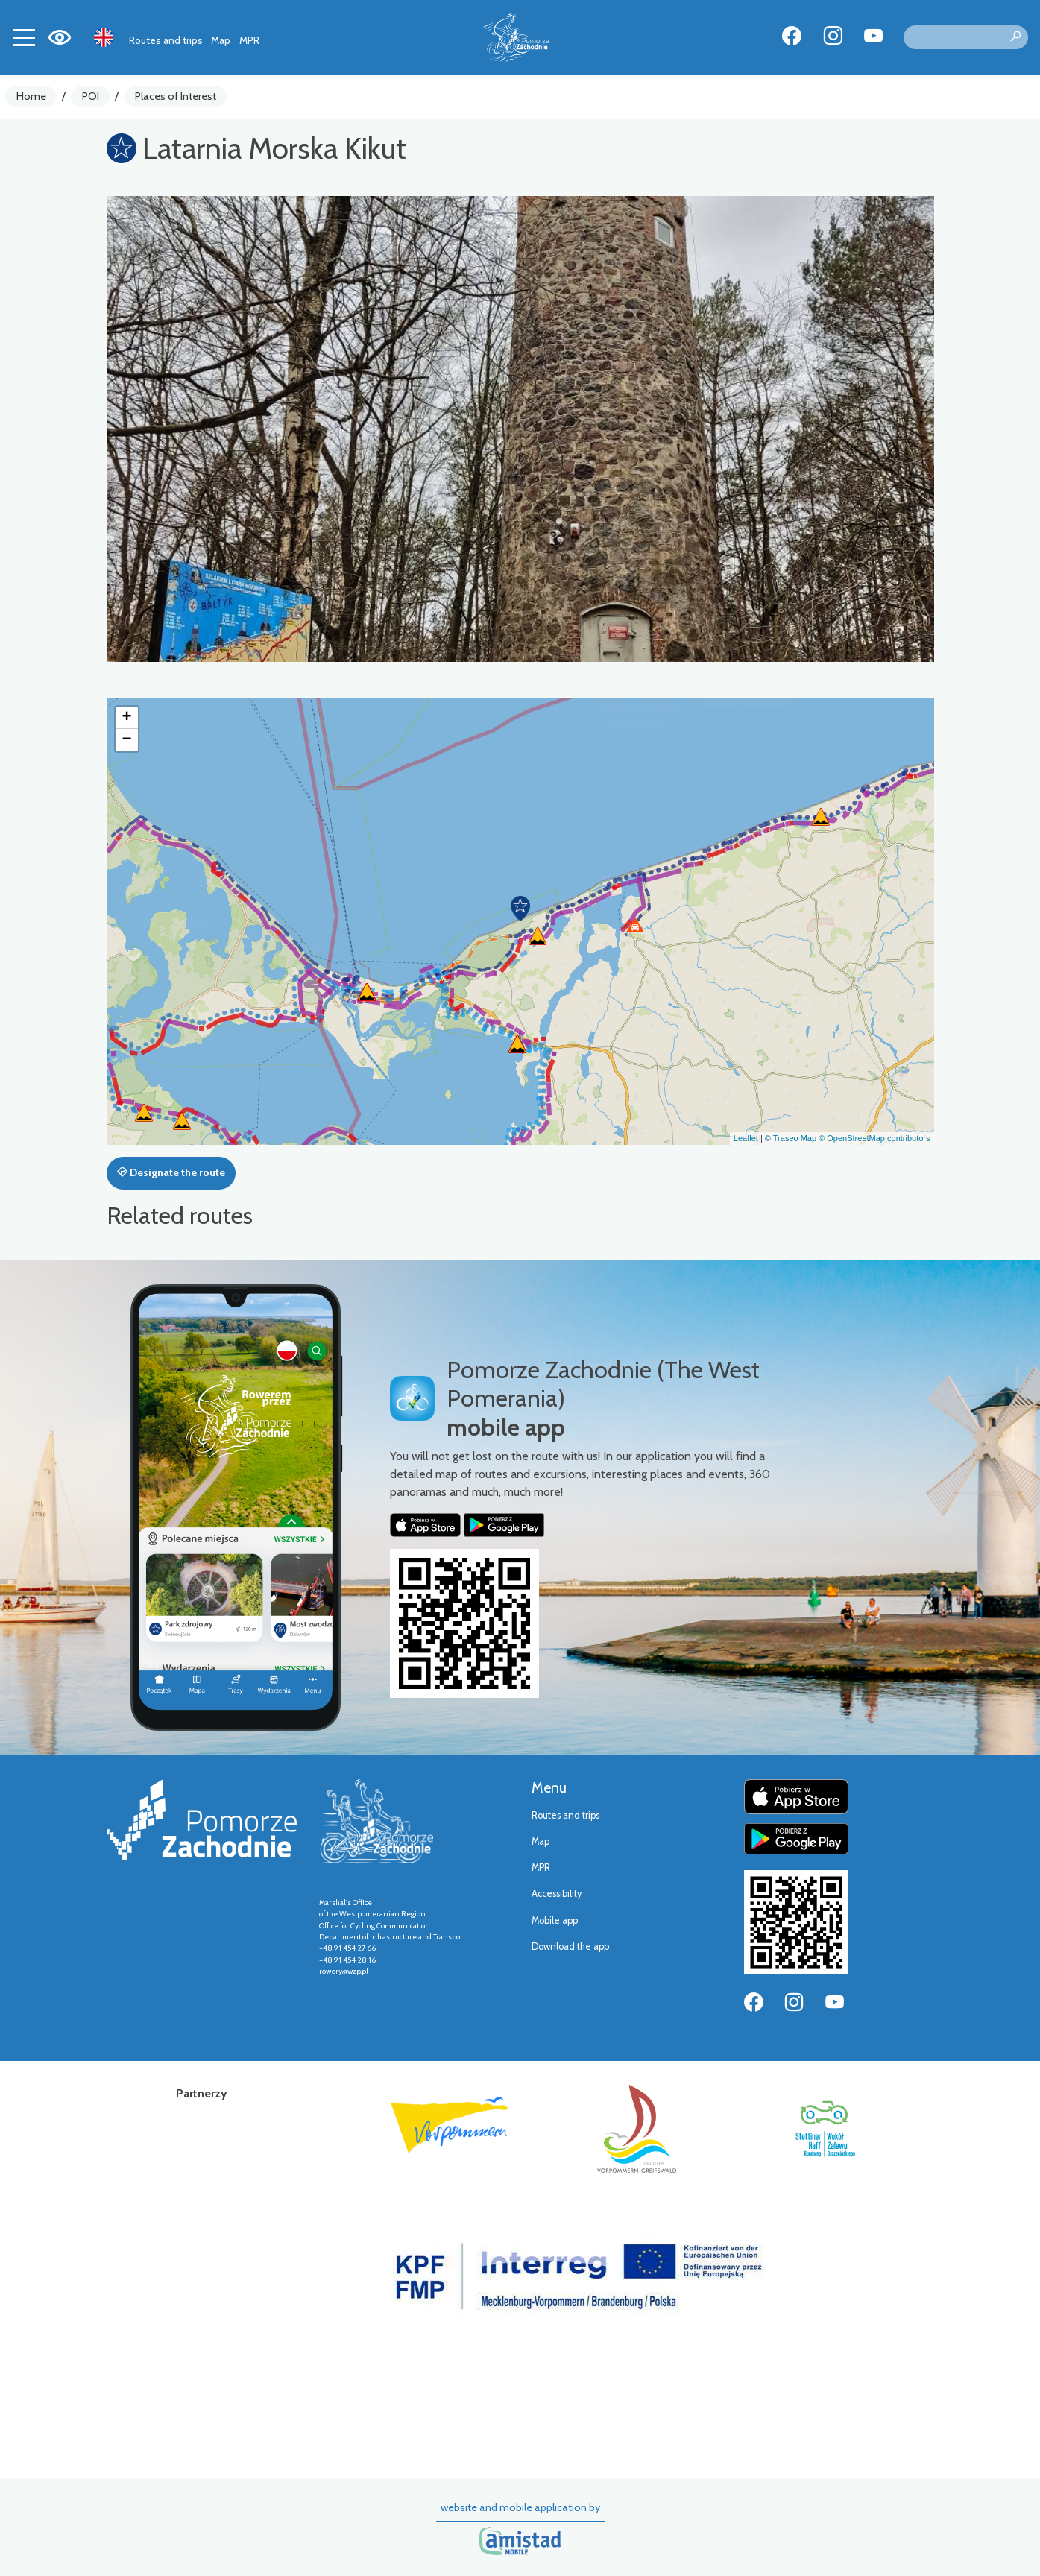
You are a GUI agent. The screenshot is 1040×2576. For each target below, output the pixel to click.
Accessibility (557, 1893)
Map (220, 40)
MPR (249, 40)
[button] (520, 908)
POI (90, 96)
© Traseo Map (790, 1138)
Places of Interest (175, 96)
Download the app (570, 1946)
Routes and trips (166, 40)
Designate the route (171, 1172)
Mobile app (555, 1920)
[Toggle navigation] (24, 37)
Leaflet (746, 1138)
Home (31, 96)
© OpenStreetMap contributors (874, 1138)
